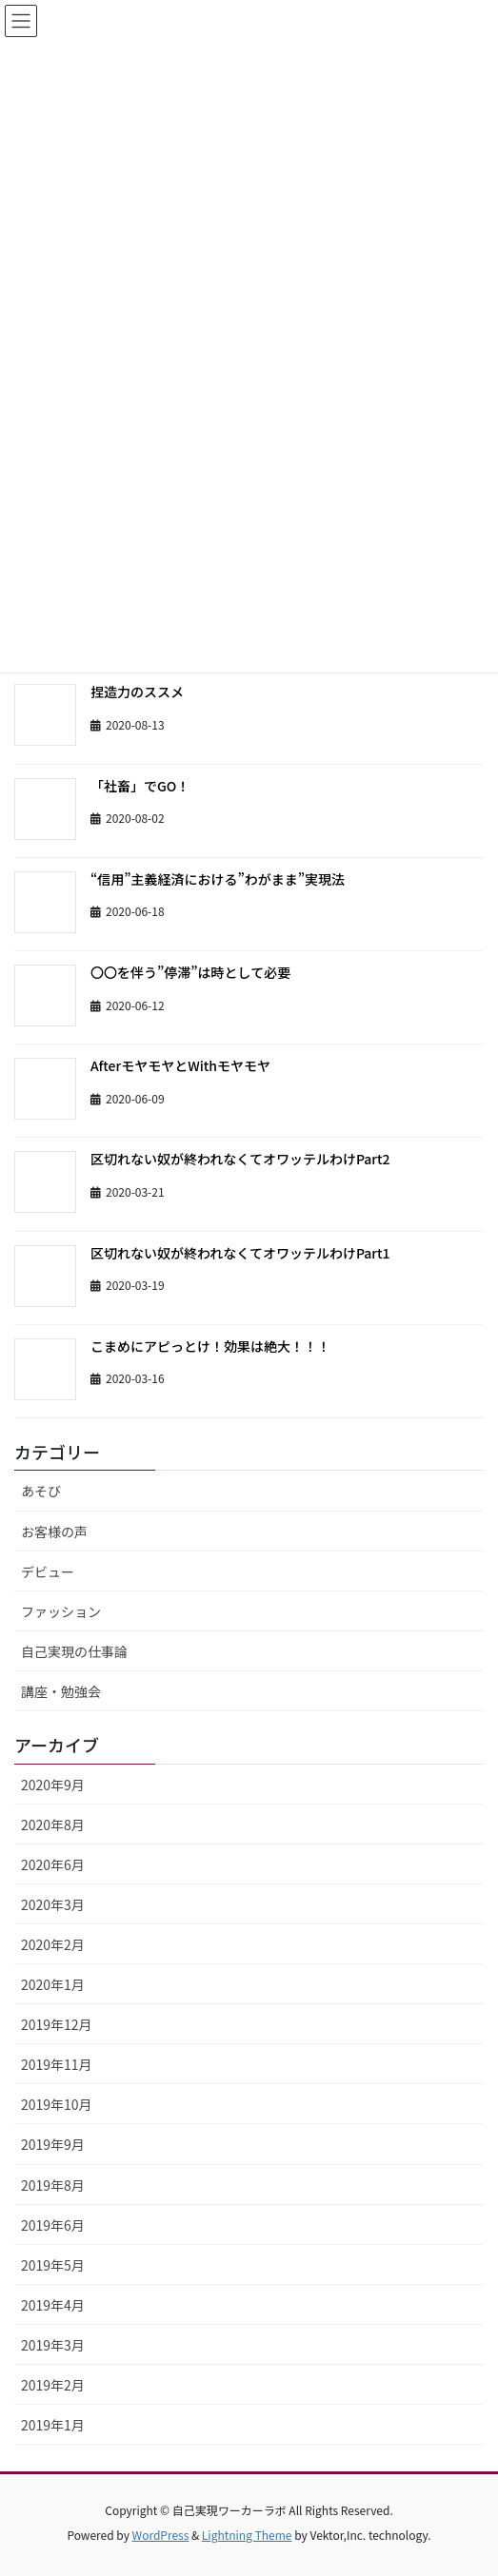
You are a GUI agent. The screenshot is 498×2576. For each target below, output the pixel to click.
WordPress (160, 2535)
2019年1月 (53, 2424)
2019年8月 (53, 2185)
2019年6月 (53, 2224)
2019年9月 (53, 2144)
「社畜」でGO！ (139, 785)
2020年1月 (53, 1984)
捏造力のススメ (137, 691)
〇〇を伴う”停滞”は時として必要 (190, 972)
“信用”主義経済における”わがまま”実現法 (217, 878)
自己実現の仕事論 (74, 1651)
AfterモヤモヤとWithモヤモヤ (180, 1065)
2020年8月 (53, 1824)
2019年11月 (56, 2064)
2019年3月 (53, 2344)
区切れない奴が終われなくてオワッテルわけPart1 (240, 1252)
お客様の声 (54, 1531)
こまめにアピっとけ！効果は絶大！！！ (210, 1346)
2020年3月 (53, 1904)
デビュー (47, 1571)
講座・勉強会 (61, 1691)
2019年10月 (56, 2104)
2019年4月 (53, 2304)
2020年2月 (53, 1944)
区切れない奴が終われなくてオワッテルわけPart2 (240, 1158)
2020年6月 (53, 1864)
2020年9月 (53, 1784)
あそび (41, 1490)
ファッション (61, 1611)
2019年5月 (53, 2264)
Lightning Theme (247, 2535)
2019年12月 (56, 2024)
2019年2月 (53, 2384)
